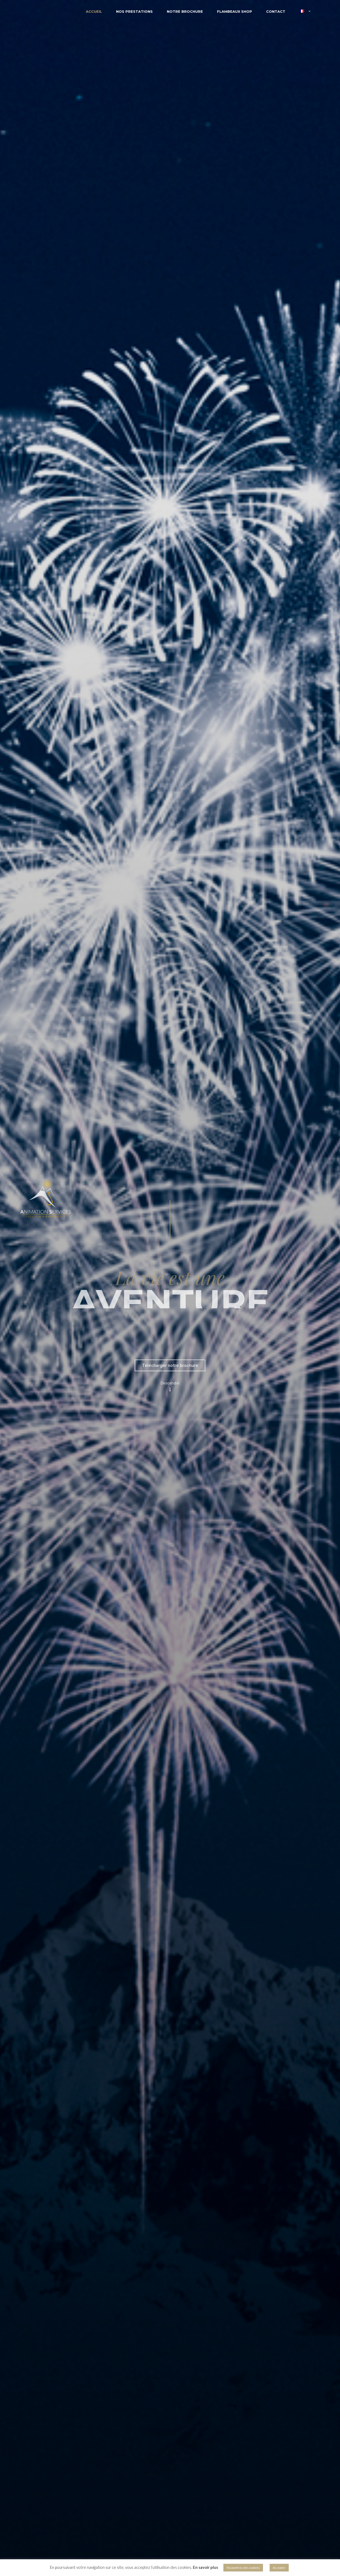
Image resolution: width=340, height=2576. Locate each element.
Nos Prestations (134, 11)
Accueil (94, 11)
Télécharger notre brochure (170, 1365)
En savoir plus (205, 2567)
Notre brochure (185, 11)
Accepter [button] (279, 2567)
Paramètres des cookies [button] (243, 2567)
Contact (275, 11)
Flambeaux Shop (234, 11)
